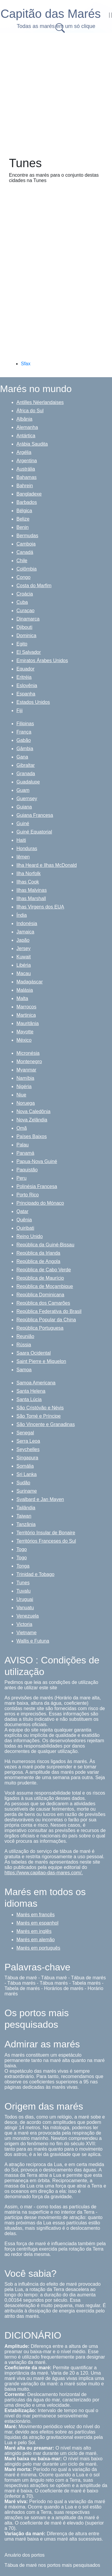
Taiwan (23, 1516)
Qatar (22, 1211)
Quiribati (25, 1228)
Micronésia (27, 1053)
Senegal (25, 1432)
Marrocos (26, 1006)
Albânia (24, 419)
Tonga (23, 1566)
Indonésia (26, 923)
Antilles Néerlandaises (40, 402)
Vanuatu (25, 1607)
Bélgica (24, 510)
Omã (21, 1128)
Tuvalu (23, 1590)
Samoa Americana (36, 1382)
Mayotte (24, 1031)
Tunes (23, 1582)
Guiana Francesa (34, 815)
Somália (25, 1466)
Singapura (27, 1457)
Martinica (26, 1015)
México (24, 1040)
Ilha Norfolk (28, 873)
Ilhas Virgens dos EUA (40, 906)
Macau (23, 973)
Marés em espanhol (37, 1922)
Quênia (24, 1219)
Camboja (26, 543)
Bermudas (27, 535)
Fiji (19, 710)
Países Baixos (31, 1136)
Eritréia (24, 677)
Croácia (24, 593)
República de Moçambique (44, 1286)
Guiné (22, 823)
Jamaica (25, 931)
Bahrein (24, 485)
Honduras (26, 848)
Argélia (23, 452)
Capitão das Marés (51, 13)
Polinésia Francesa (36, 1186)
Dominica (26, 635)
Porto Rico (27, 1194)
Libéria (23, 965)
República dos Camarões (43, 1303)
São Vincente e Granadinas (45, 1424)
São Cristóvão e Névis (40, 1407)
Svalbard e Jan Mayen (40, 1499)
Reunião (25, 1336)
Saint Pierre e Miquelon (41, 1361)
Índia (21, 915)
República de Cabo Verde (43, 1269)
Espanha (25, 693)
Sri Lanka (26, 1474)
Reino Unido (29, 1236)
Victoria (24, 1624)
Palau (22, 1144)
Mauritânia (27, 1023)
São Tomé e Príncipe (38, 1416)
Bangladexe (29, 493)
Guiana (24, 806)
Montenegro (29, 1061)
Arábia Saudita (32, 443)
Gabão (23, 740)
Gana (22, 756)
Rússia (23, 1344)
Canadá (24, 552)
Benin (22, 527)
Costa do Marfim (33, 585)
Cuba (22, 602)
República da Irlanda (38, 1253)
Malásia (24, 990)
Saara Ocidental (33, 1353)
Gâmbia (24, 748)
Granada (25, 773)
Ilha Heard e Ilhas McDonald (46, 865)
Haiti (21, 840)
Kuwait (23, 956)
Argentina (26, 460)
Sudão (23, 1482)
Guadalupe (28, 781)
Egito (21, 643)
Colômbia (26, 568)
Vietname (26, 1632)
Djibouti (24, 627)
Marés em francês (35, 1914)
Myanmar (26, 1069)
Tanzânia (26, 1524)
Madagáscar (29, 981)
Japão (23, 940)
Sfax (25, 363)
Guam (23, 790)
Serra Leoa (28, 1441)
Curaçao (25, 610)
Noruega (25, 1103)
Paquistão (27, 1169)
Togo (21, 1549)
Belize (23, 518)
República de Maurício (40, 1278)
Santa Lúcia (29, 1399)
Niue (21, 1094)
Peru (21, 1178)
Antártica (25, 435)
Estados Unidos (33, 702)
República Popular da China (46, 1319)
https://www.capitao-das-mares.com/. (43, 1872)
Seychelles (27, 1449)
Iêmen (23, 856)
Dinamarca (27, 618)
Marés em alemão (35, 1939)
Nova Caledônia (33, 1111)
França (23, 731)
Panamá (25, 1153)
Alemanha (27, 427)
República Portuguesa (39, 1328)
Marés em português (38, 1947)
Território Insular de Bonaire (45, 1532)
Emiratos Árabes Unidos (42, 660)
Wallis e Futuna (32, 1640)
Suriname (26, 1491)
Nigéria (24, 1086)
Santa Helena (30, 1391)
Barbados (26, 502)
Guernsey (26, 798)
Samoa (24, 1369)
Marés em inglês (33, 1931)
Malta (22, 998)
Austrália (25, 468)
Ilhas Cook (27, 881)
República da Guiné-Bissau (45, 1244)
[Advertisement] (56, 93)
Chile (21, 560)
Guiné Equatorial (34, 831)
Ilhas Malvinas (31, 890)
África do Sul (30, 410)
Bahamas (26, 477)
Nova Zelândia (31, 1119)
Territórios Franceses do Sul (46, 1541)
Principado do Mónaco (40, 1203)
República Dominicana (40, 1294)
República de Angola (38, 1261)
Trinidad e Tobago (35, 1574)
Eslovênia (26, 685)
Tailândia (25, 1507)
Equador (25, 668)
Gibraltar (25, 765)
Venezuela (27, 1615)
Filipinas (25, 723)
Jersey (23, 948)
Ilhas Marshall (31, 898)
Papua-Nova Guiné (36, 1161)
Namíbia (25, 1078)
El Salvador (28, 652)
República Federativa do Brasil (49, 1311)
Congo (23, 577)
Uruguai (24, 1599)
